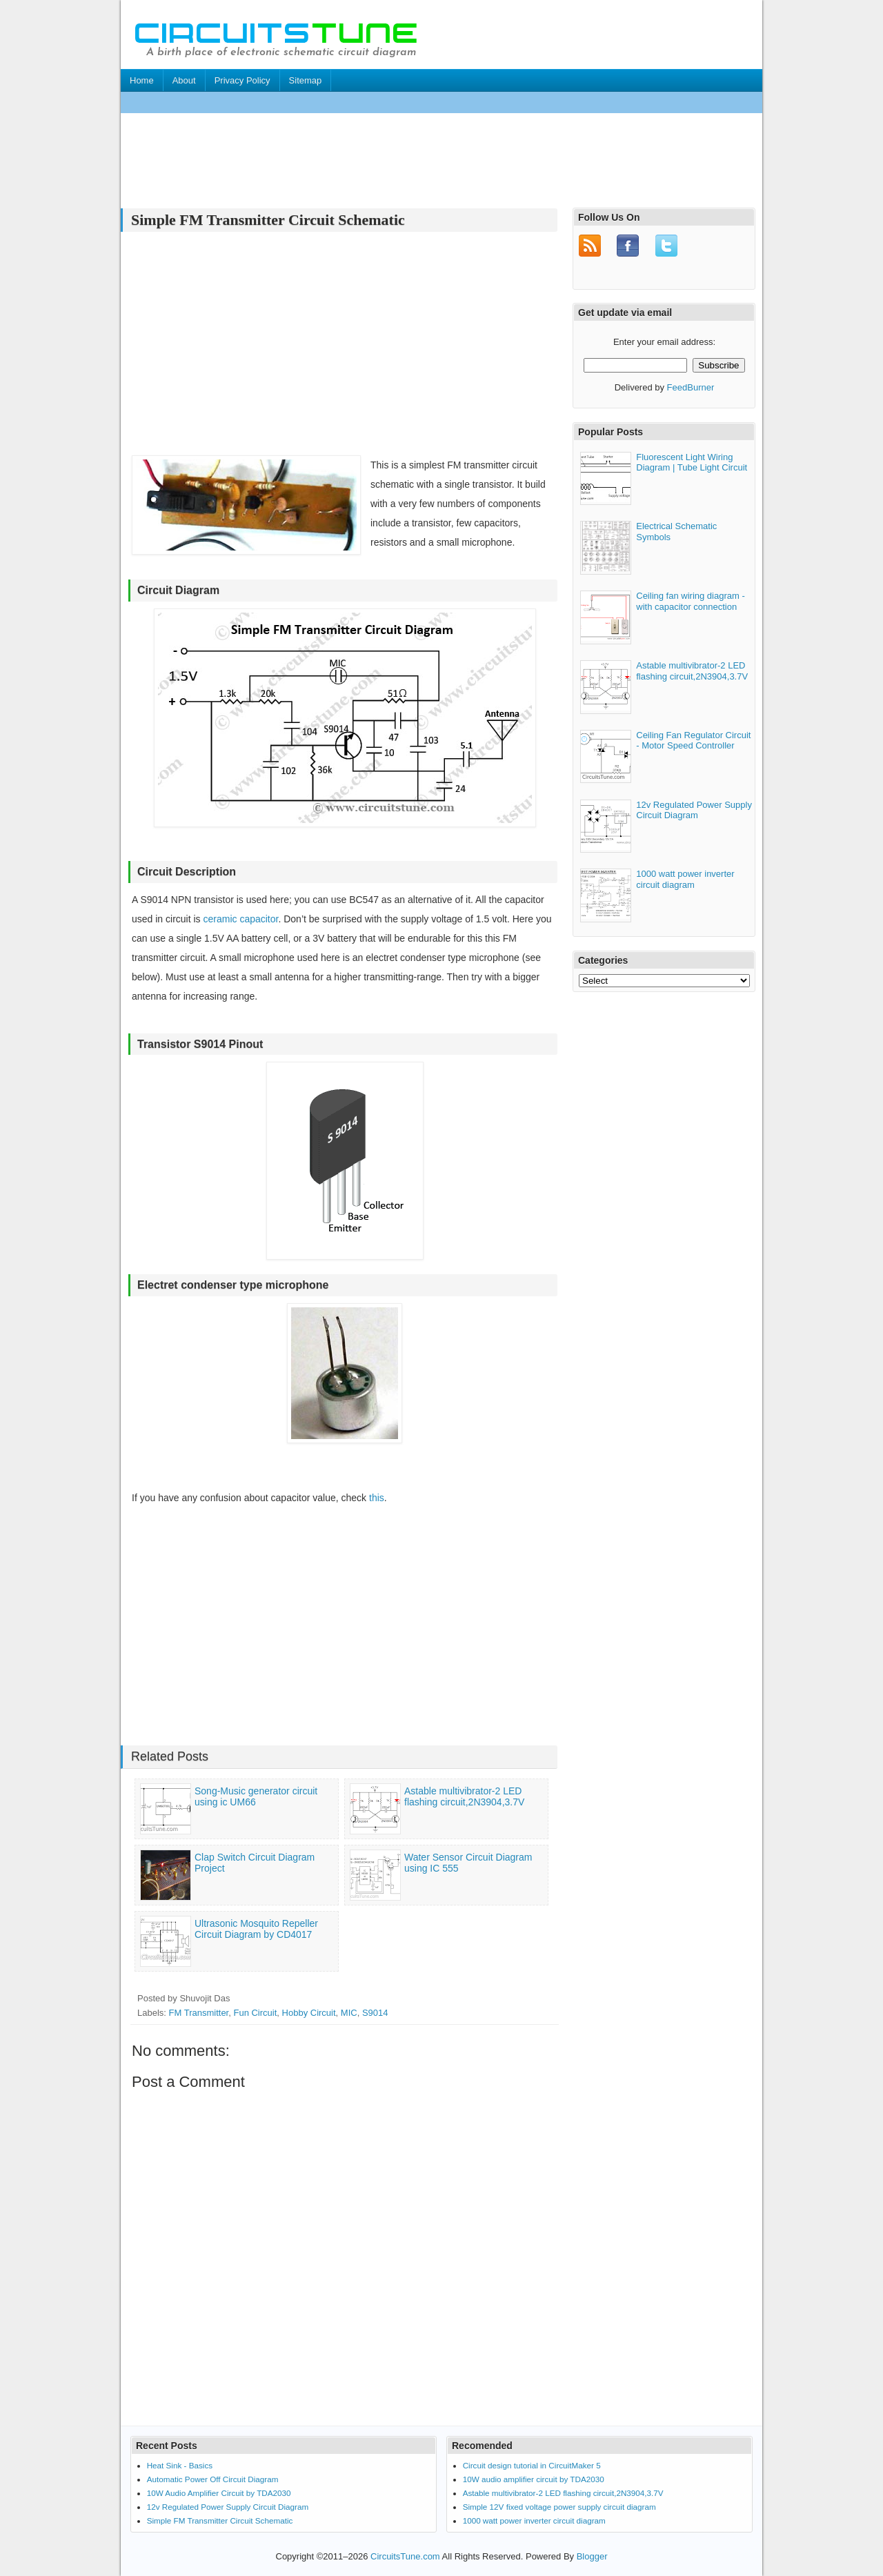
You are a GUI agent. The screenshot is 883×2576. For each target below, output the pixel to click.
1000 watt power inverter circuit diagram (685, 878)
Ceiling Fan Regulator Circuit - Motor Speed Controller (693, 739)
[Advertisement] (372, 102)
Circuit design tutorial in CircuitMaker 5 (532, 2465)
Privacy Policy (242, 80)
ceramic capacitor (240, 918)
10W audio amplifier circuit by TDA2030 (533, 2479)
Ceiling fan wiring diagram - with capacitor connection (690, 600)
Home (142, 80)
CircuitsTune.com (405, 2556)
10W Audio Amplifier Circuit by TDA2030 (219, 2492)
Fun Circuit (255, 2013)
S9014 (375, 2013)
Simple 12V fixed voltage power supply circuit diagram (559, 2506)
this (376, 1497)
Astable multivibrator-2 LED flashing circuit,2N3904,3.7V (692, 669)
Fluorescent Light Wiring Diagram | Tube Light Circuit (691, 460)
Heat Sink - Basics (179, 2465)
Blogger (592, 2556)
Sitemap (305, 80)
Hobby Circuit (309, 2013)
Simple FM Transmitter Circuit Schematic (220, 2520)
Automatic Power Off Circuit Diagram (213, 2479)
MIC (349, 2013)
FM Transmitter (199, 2013)
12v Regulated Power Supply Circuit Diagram (694, 808)
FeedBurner (691, 386)
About (184, 80)
